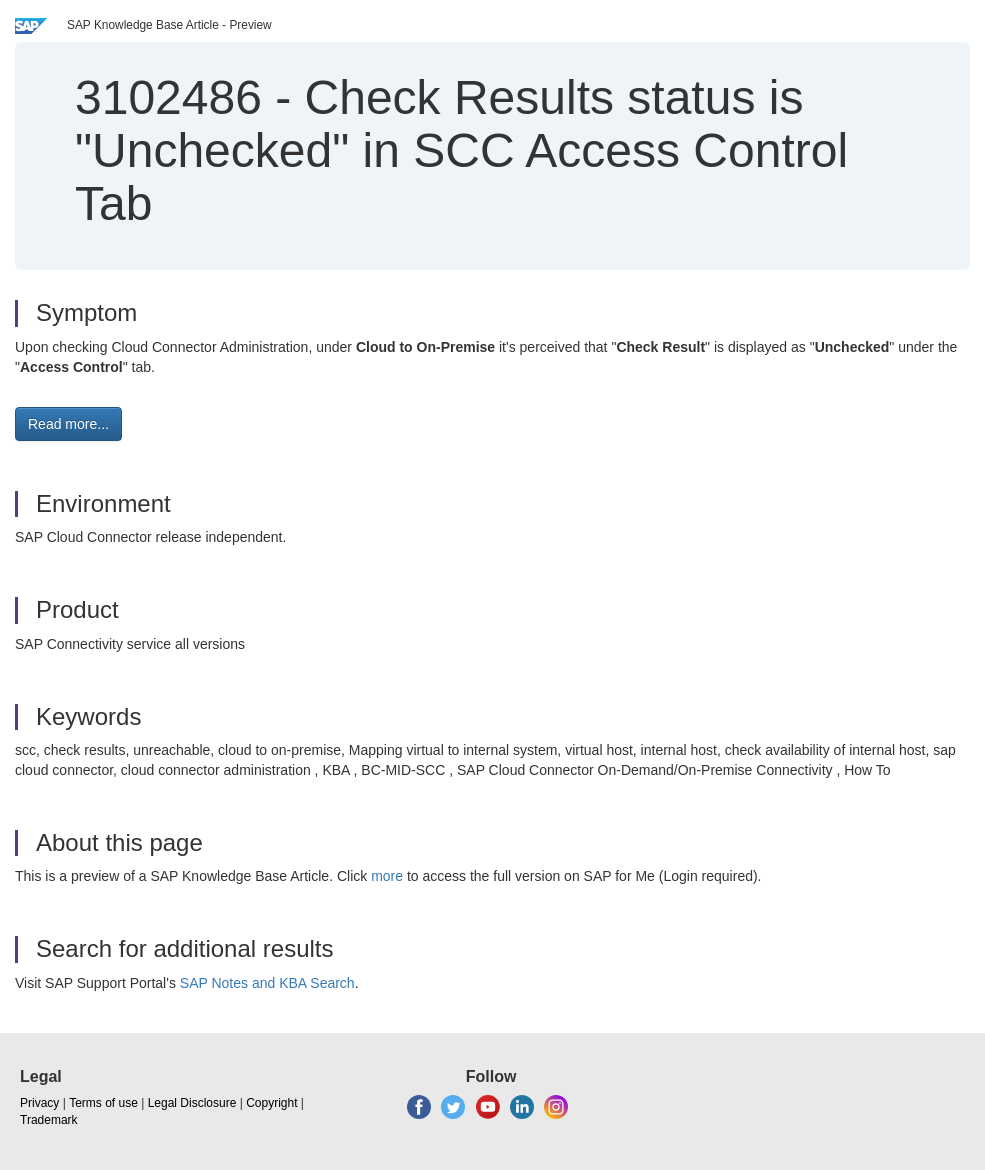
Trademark (49, 1120)
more (387, 876)
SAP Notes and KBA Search (267, 983)
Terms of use (103, 1103)
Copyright (271, 1103)
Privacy (39, 1103)
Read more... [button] (68, 424)
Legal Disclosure (192, 1103)
